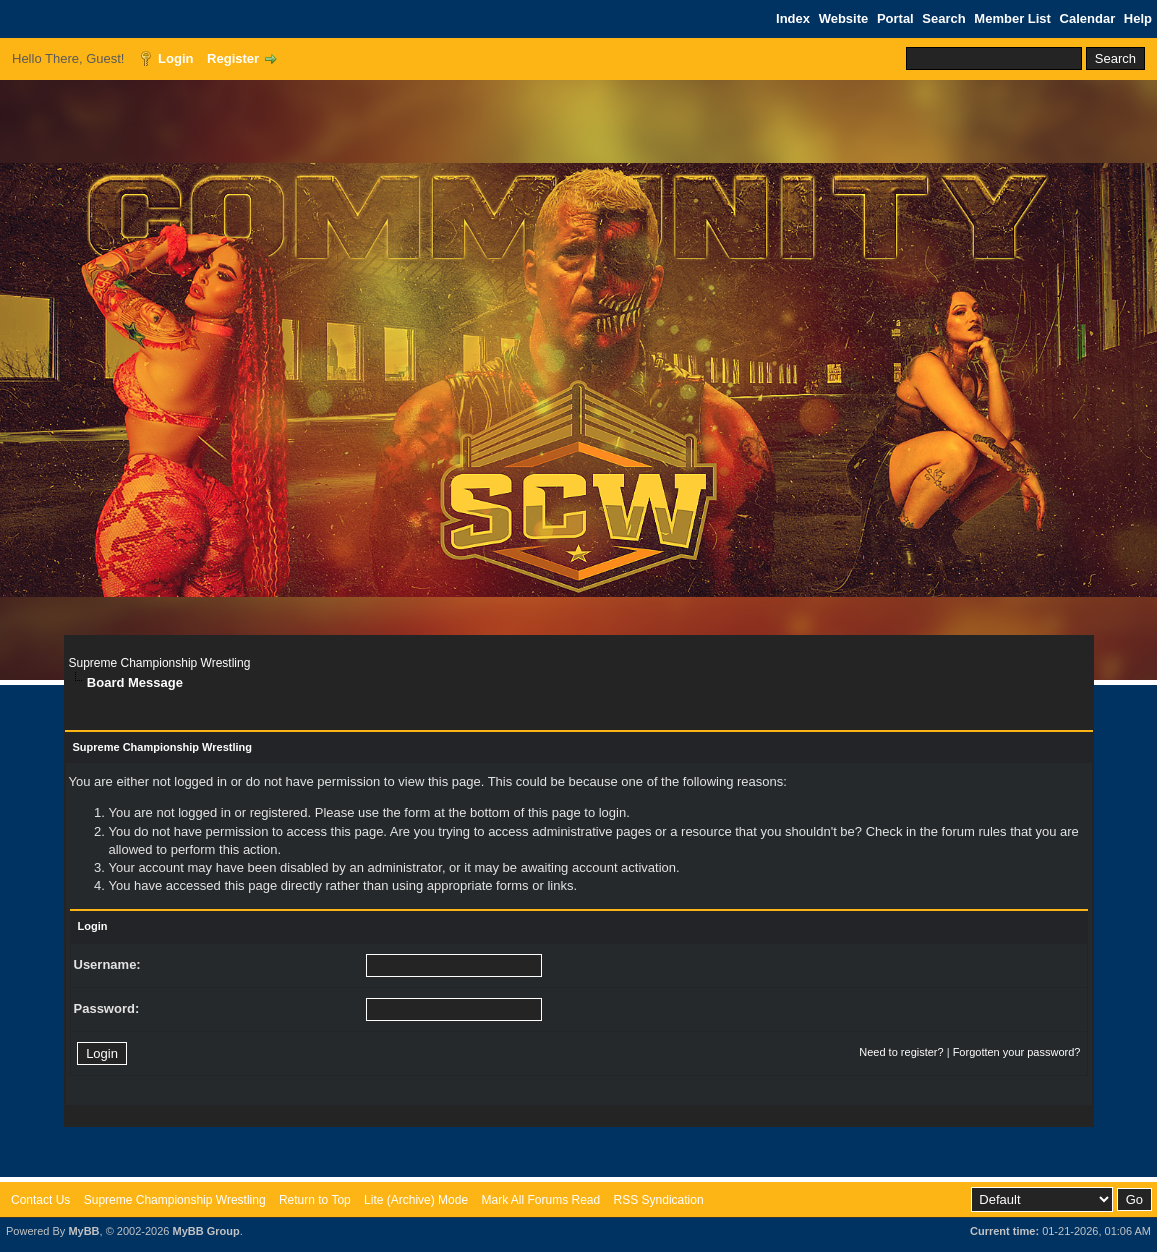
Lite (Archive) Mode (416, 1200)
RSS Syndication (659, 1200)
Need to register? (901, 1052)
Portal (895, 18)
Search (943, 18)
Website (844, 18)
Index (793, 18)
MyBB (83, 1231)
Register (233, 58)
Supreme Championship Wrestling (160, 663)
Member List (1012, 18)
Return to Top (315, 1200)
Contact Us (40, 1200)
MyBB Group (205, 1231)
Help (1138, 18)
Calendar (1088, 18)
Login (175, 58)
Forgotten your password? (1017, 1052)
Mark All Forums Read (540, 1200)
